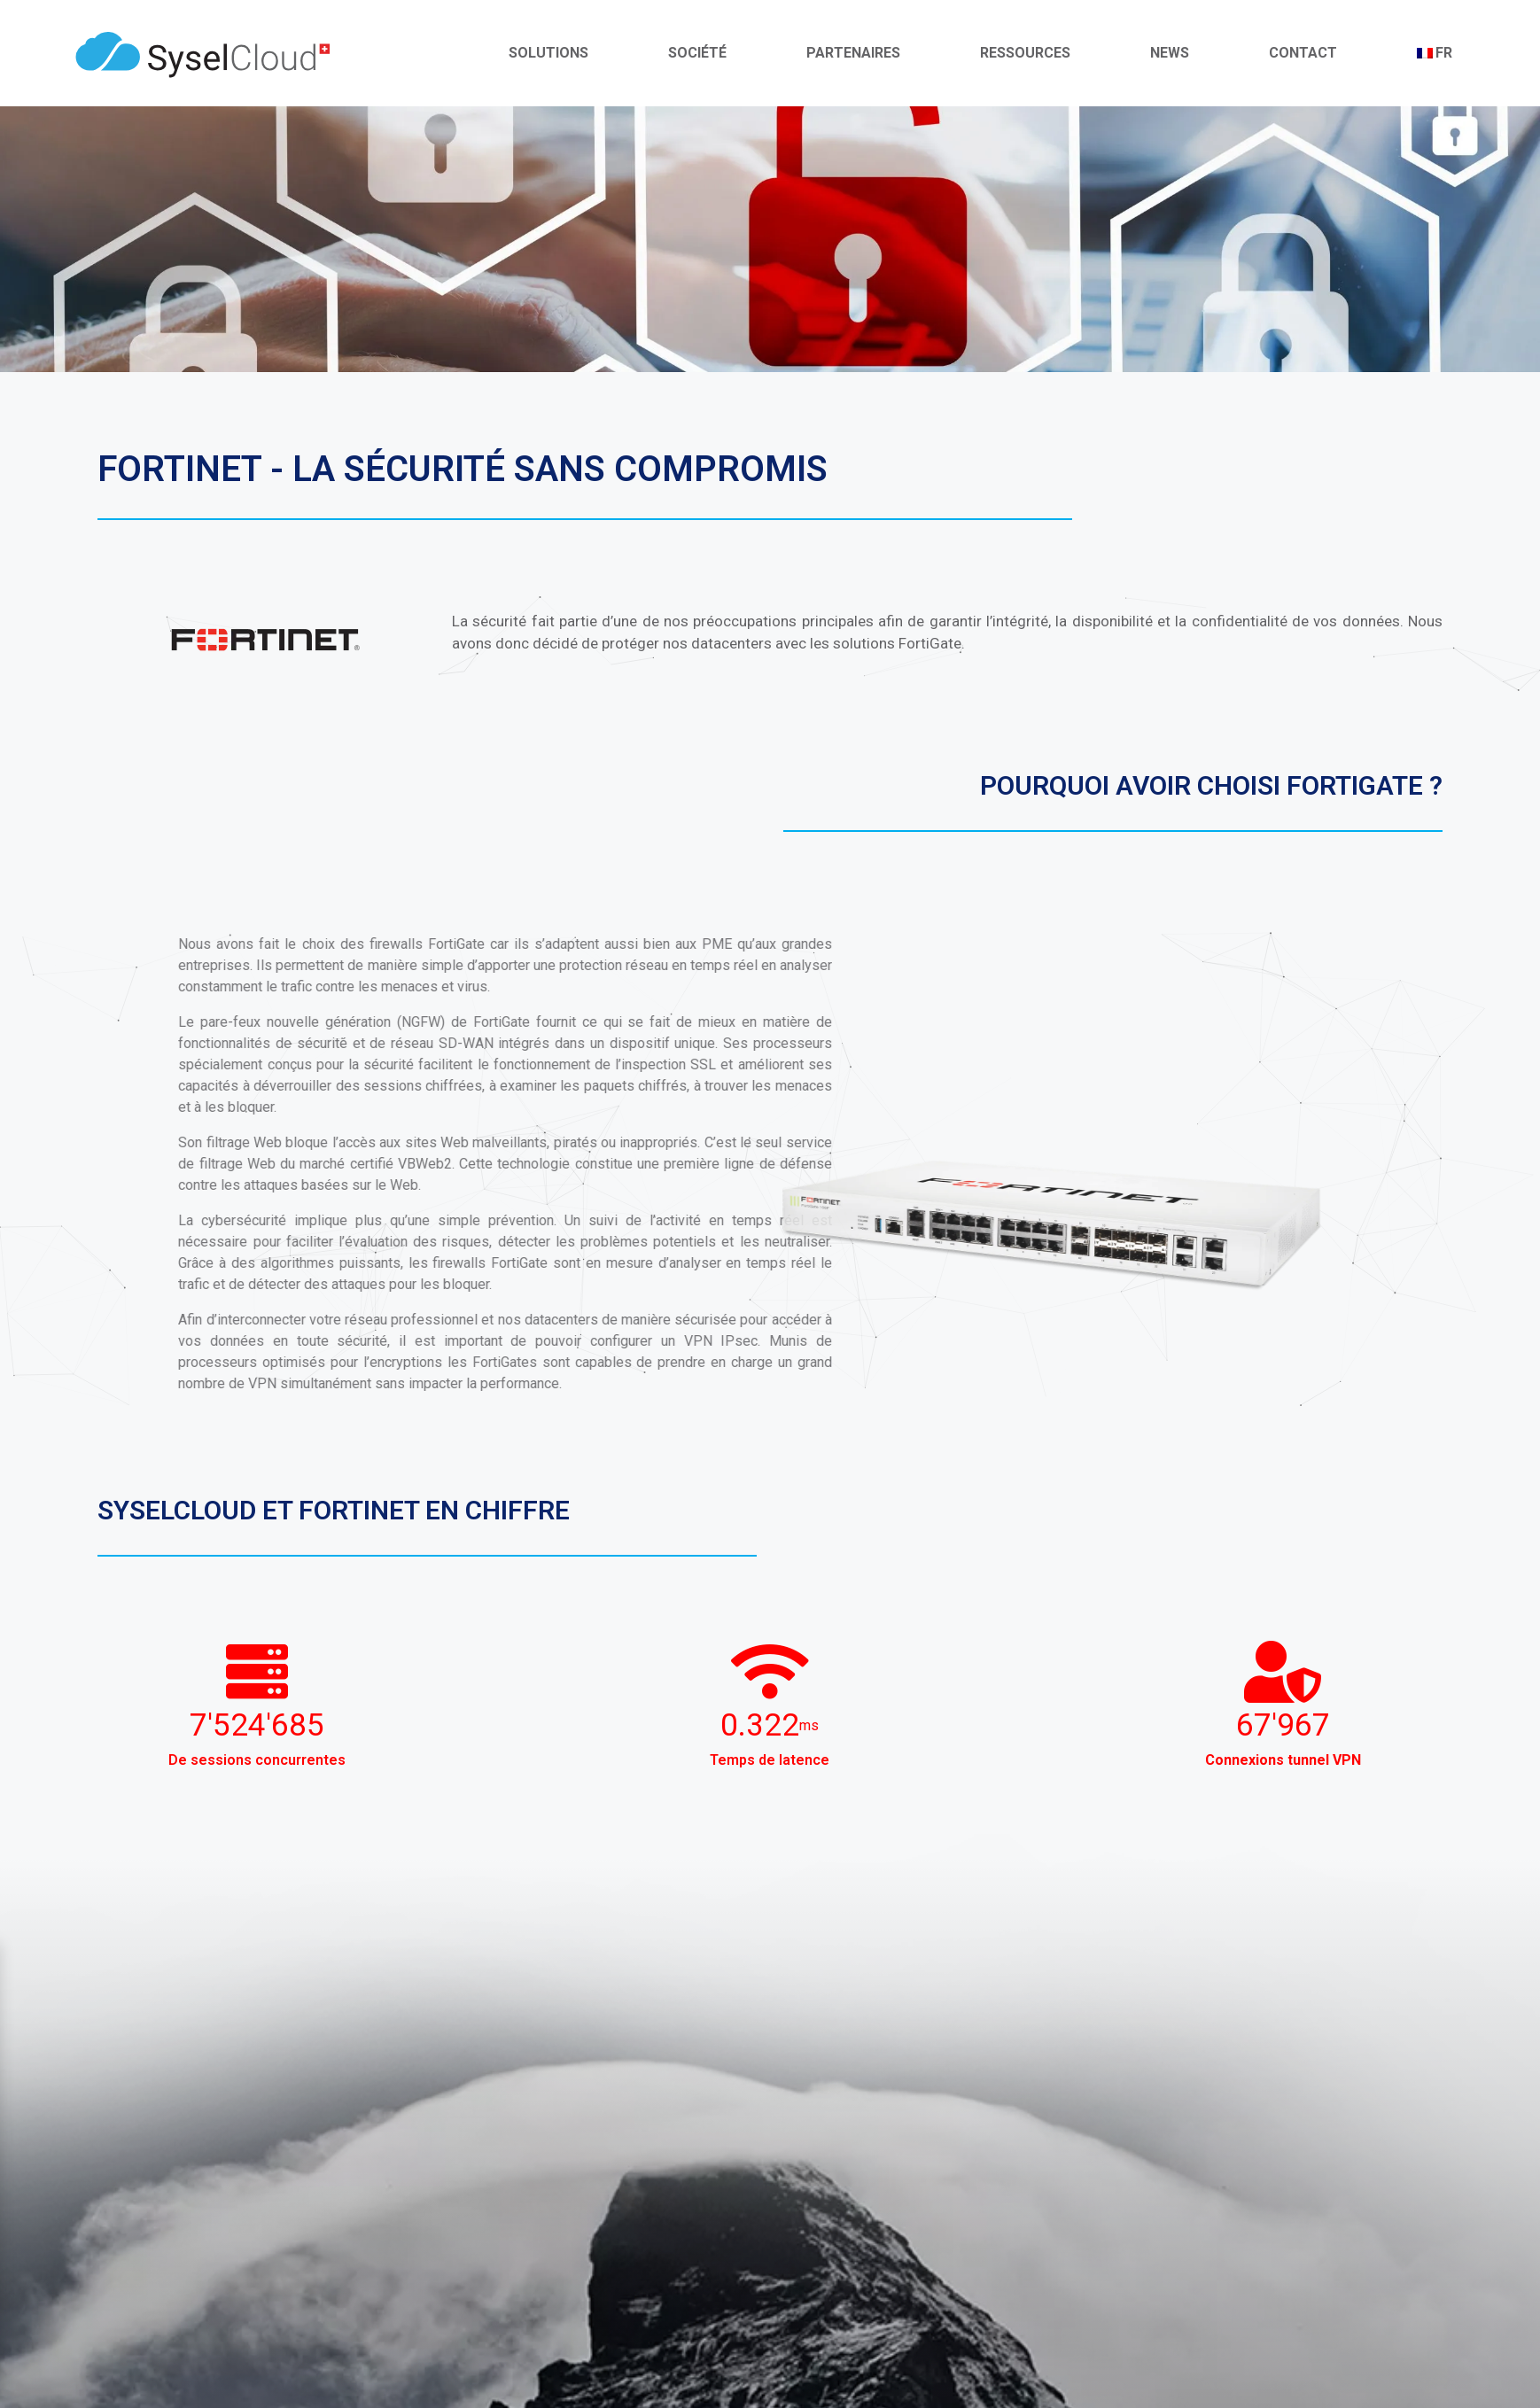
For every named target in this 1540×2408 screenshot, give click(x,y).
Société (697, 52)
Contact (1303, 52)
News (1169, 52)
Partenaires (853, 52)
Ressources (1025, 52)
